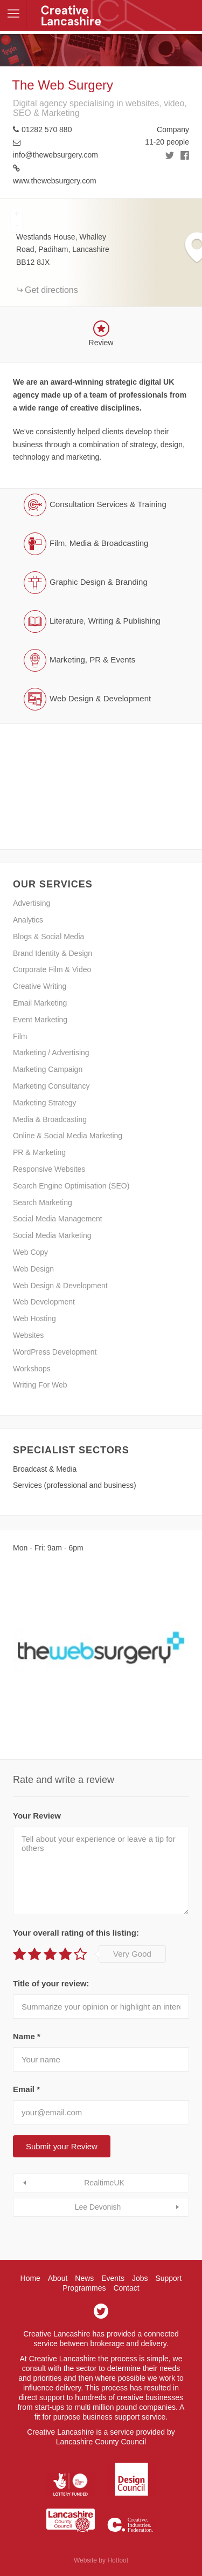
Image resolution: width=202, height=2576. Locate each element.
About (58, 2278)
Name (26, 2036)
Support (168, 2278)
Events (112, 2278)
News (84, 2278)
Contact (126, 2288)
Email (26, 2089)
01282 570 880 (47, 129)
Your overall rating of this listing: (76, 1932)
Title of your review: (51, 1983)
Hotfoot (117, 2560)
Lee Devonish (98, 2207)
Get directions (51, 290)
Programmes (84, 2288)
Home (30, 2278)
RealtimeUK (104, 2182)
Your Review (37, 1815)
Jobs (140, 2278)
